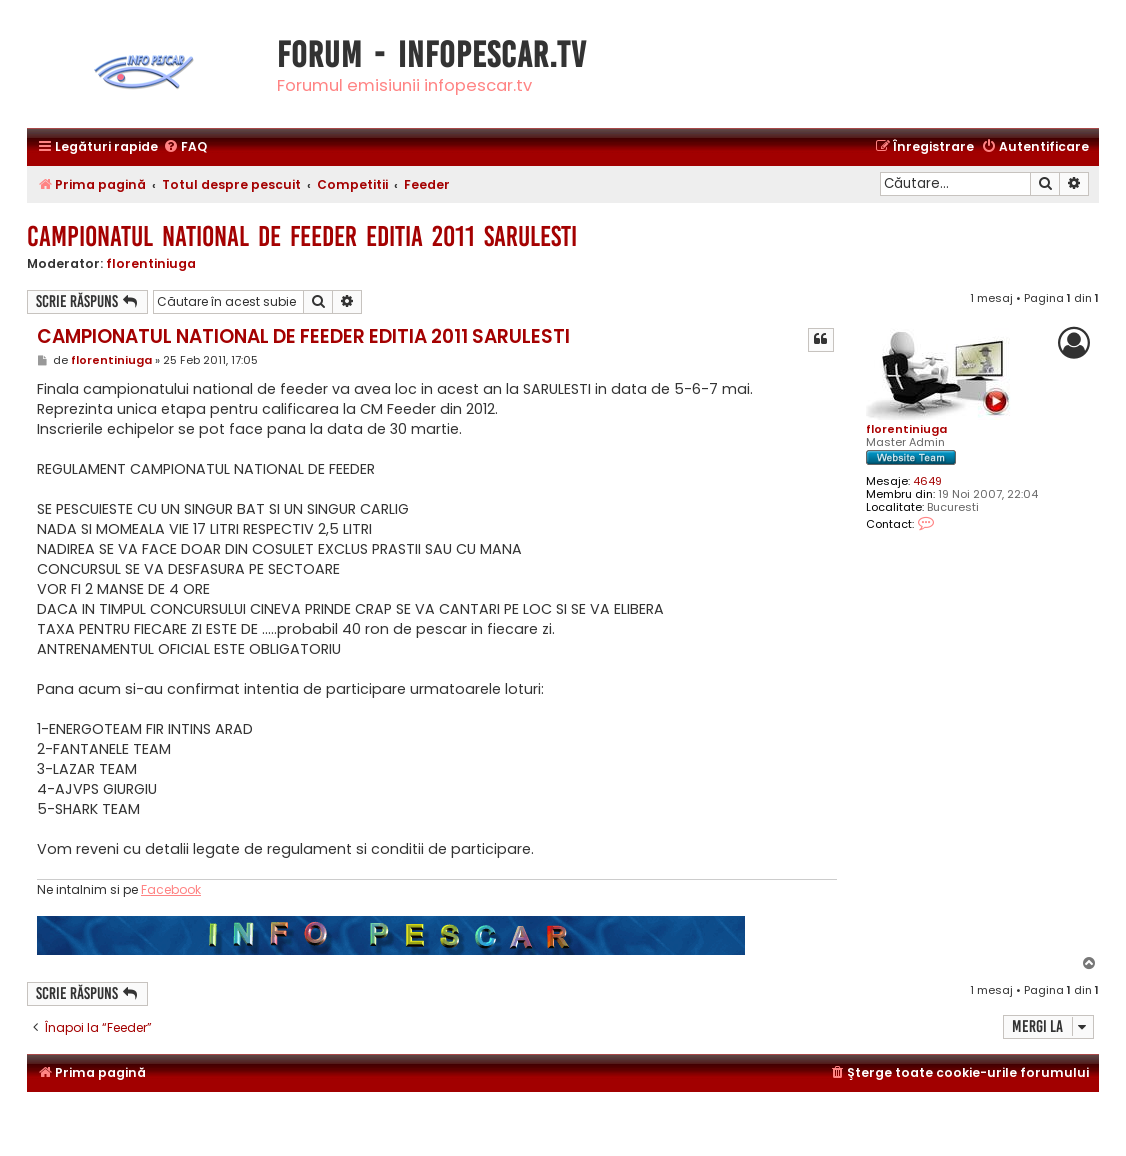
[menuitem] (185, 147)
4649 (927, 481)
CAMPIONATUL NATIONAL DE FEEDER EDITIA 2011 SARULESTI (302, 236)
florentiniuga (151, 263)
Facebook (171, 890)
